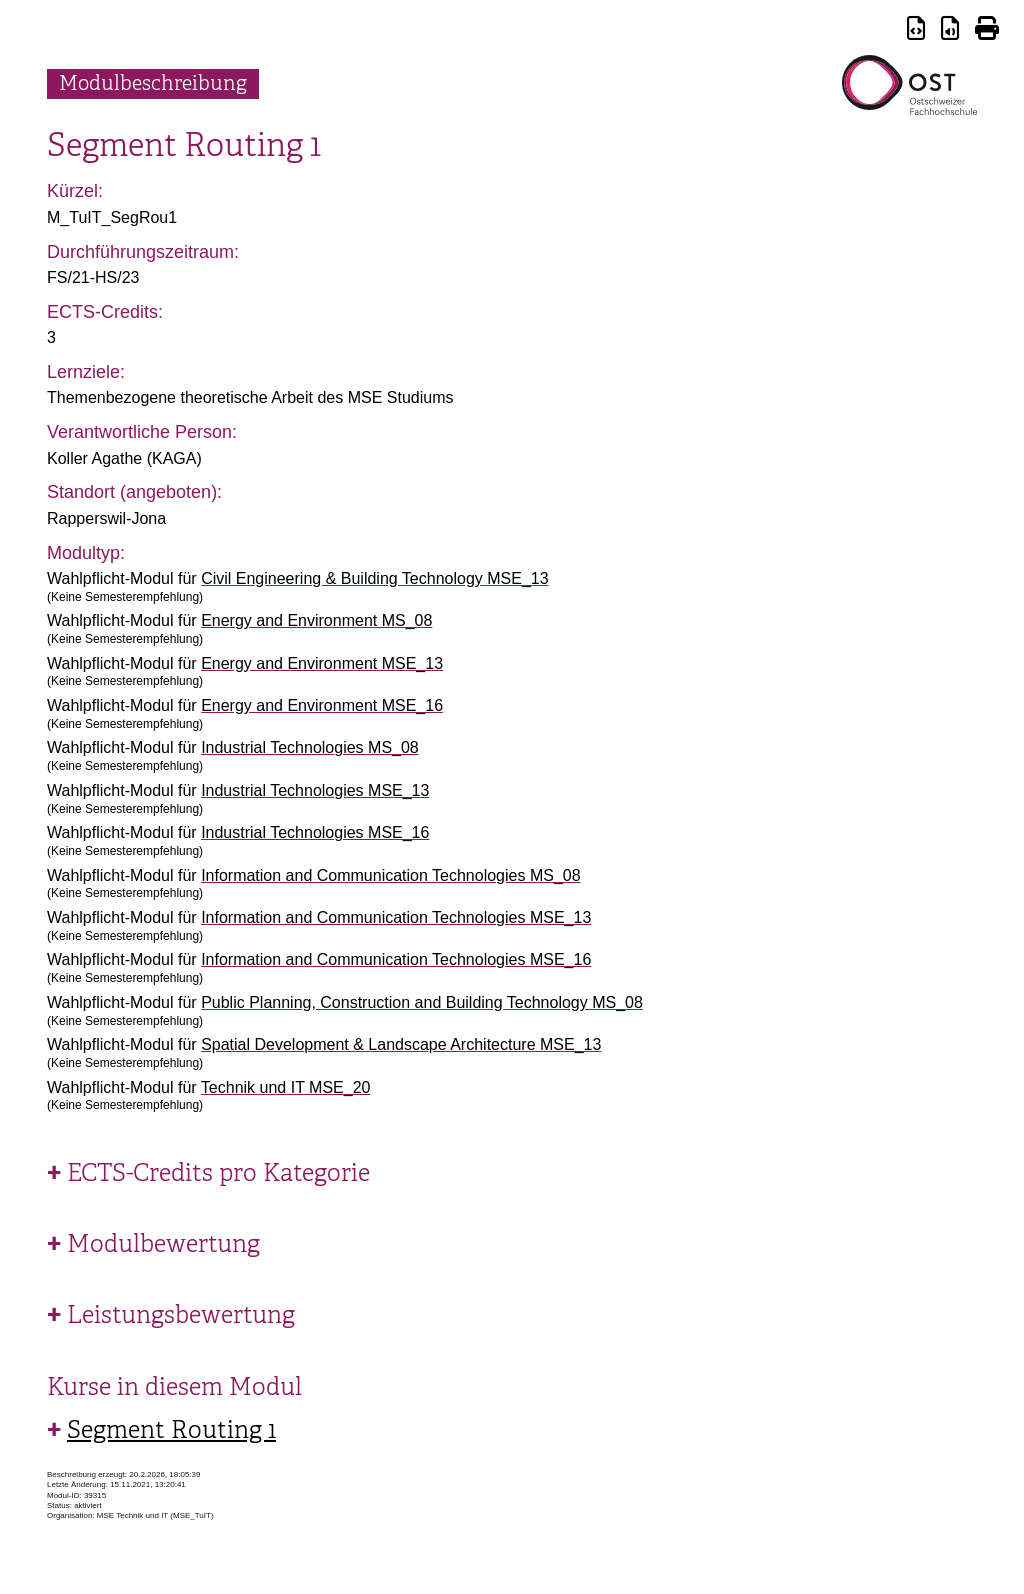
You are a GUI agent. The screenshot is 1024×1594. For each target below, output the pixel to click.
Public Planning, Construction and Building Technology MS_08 (422, 1002)
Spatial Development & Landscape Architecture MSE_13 (401, 1044)
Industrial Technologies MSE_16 (315, 832)
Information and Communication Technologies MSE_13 (396, 917)
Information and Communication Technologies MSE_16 (396, 959)
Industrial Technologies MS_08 (310, 747)
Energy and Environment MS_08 (316, 620)
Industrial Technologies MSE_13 (315, 790)
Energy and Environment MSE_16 (322, 705)
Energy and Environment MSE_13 (322, 663)
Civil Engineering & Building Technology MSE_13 (374, 578)
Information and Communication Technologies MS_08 (390, 875)
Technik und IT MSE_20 (286, 1087)
